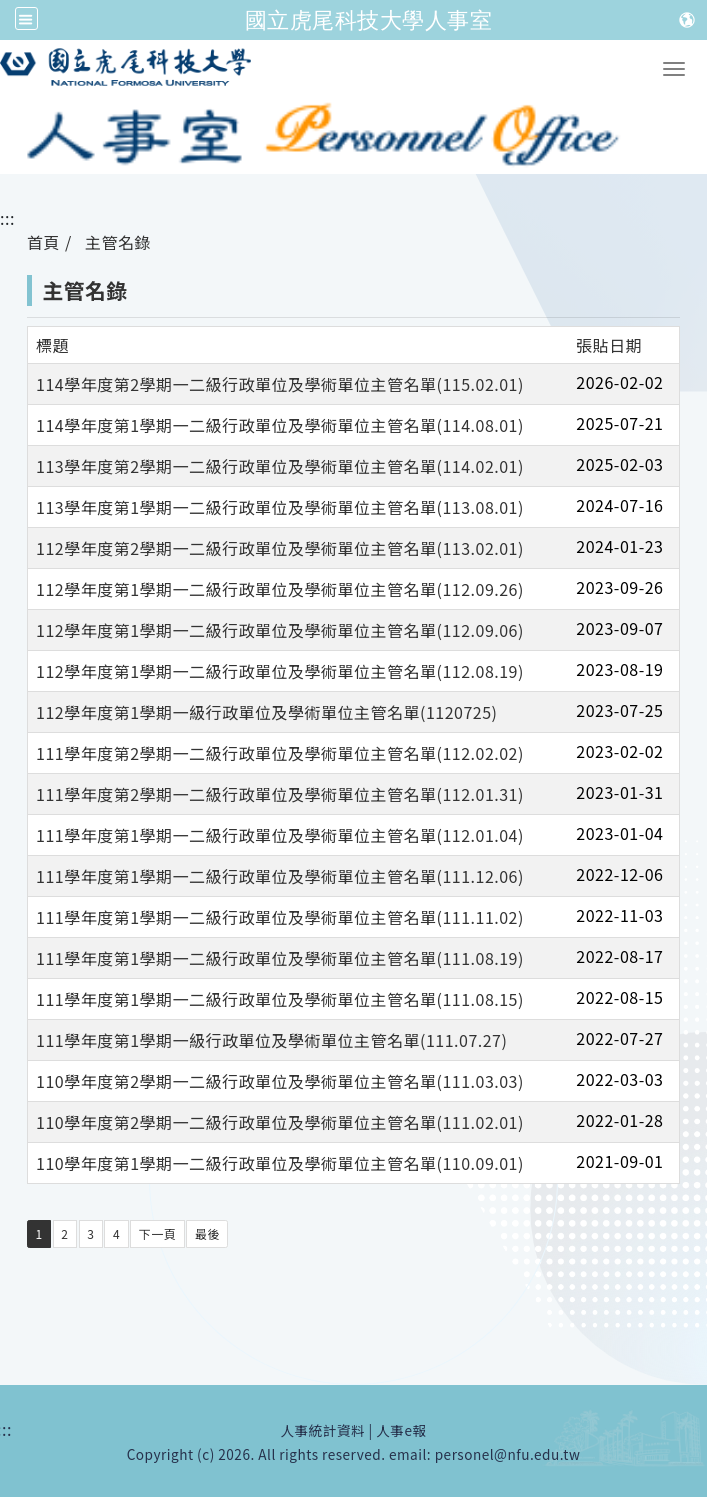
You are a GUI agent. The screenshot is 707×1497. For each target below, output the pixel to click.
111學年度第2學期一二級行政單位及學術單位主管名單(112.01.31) (280, 794)
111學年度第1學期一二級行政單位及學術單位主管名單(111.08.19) (280, 958)
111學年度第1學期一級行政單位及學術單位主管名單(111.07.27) (271, 1040)
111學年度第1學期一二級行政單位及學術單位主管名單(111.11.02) (280, 917)
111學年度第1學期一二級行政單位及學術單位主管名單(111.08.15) (280, 999)
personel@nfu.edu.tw (508, 1454)
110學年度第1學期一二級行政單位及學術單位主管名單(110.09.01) (280, 1163)
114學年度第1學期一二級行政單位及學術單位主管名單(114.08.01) (280, 425)
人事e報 (401, 1430)
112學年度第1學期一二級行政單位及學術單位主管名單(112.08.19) (280, 671)
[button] (674, 69)
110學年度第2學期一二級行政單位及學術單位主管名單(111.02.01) (280, 1122)
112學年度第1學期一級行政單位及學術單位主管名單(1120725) (267, 712)
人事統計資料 (322, 1430)
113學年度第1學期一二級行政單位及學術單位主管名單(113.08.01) (280, 507)
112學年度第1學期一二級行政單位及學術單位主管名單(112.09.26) (280, 589)
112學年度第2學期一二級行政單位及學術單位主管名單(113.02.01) (280, 548)
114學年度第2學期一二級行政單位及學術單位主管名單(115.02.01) (280, 384)
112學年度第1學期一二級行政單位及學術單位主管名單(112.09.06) (280, 630)
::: (7, 218)
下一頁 (158, 1233)
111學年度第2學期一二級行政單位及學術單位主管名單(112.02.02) (280, 753)
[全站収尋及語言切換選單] (26, 18)
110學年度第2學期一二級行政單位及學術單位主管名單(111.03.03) (280, 1081)
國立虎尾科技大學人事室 (369, 20)
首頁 (43, 242)
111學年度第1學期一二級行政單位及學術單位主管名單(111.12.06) (280, 876)
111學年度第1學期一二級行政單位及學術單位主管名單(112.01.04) (280, 835)
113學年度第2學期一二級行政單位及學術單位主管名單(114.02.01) (280, 466)
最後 (207, 1233)
